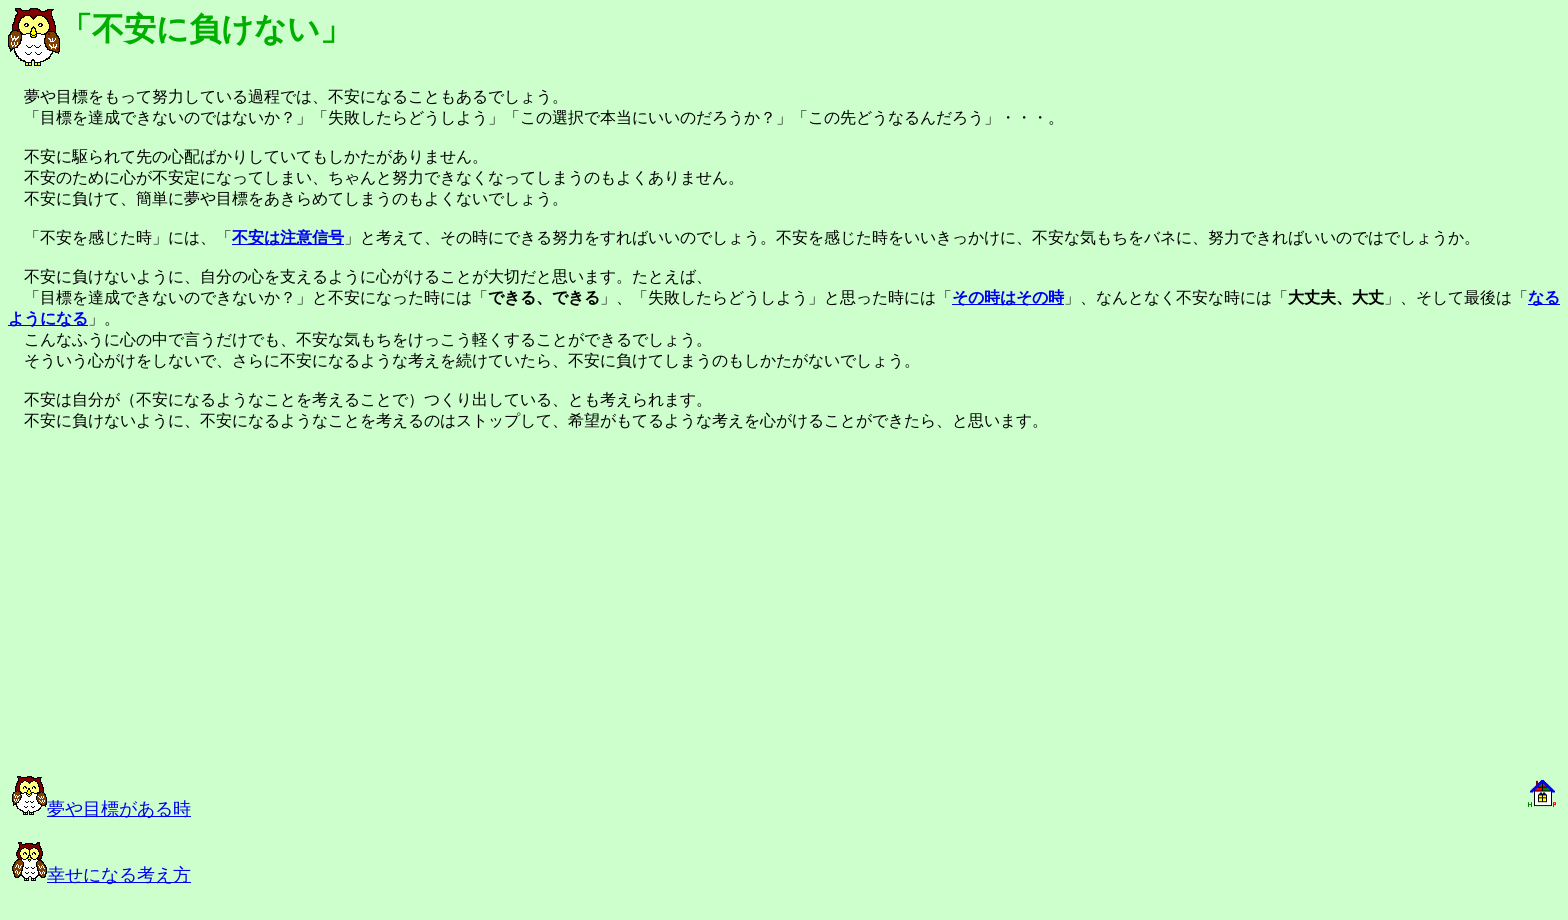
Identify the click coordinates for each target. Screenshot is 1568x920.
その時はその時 (1008, 297)
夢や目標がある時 (101, 809)
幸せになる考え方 (101, 875)
